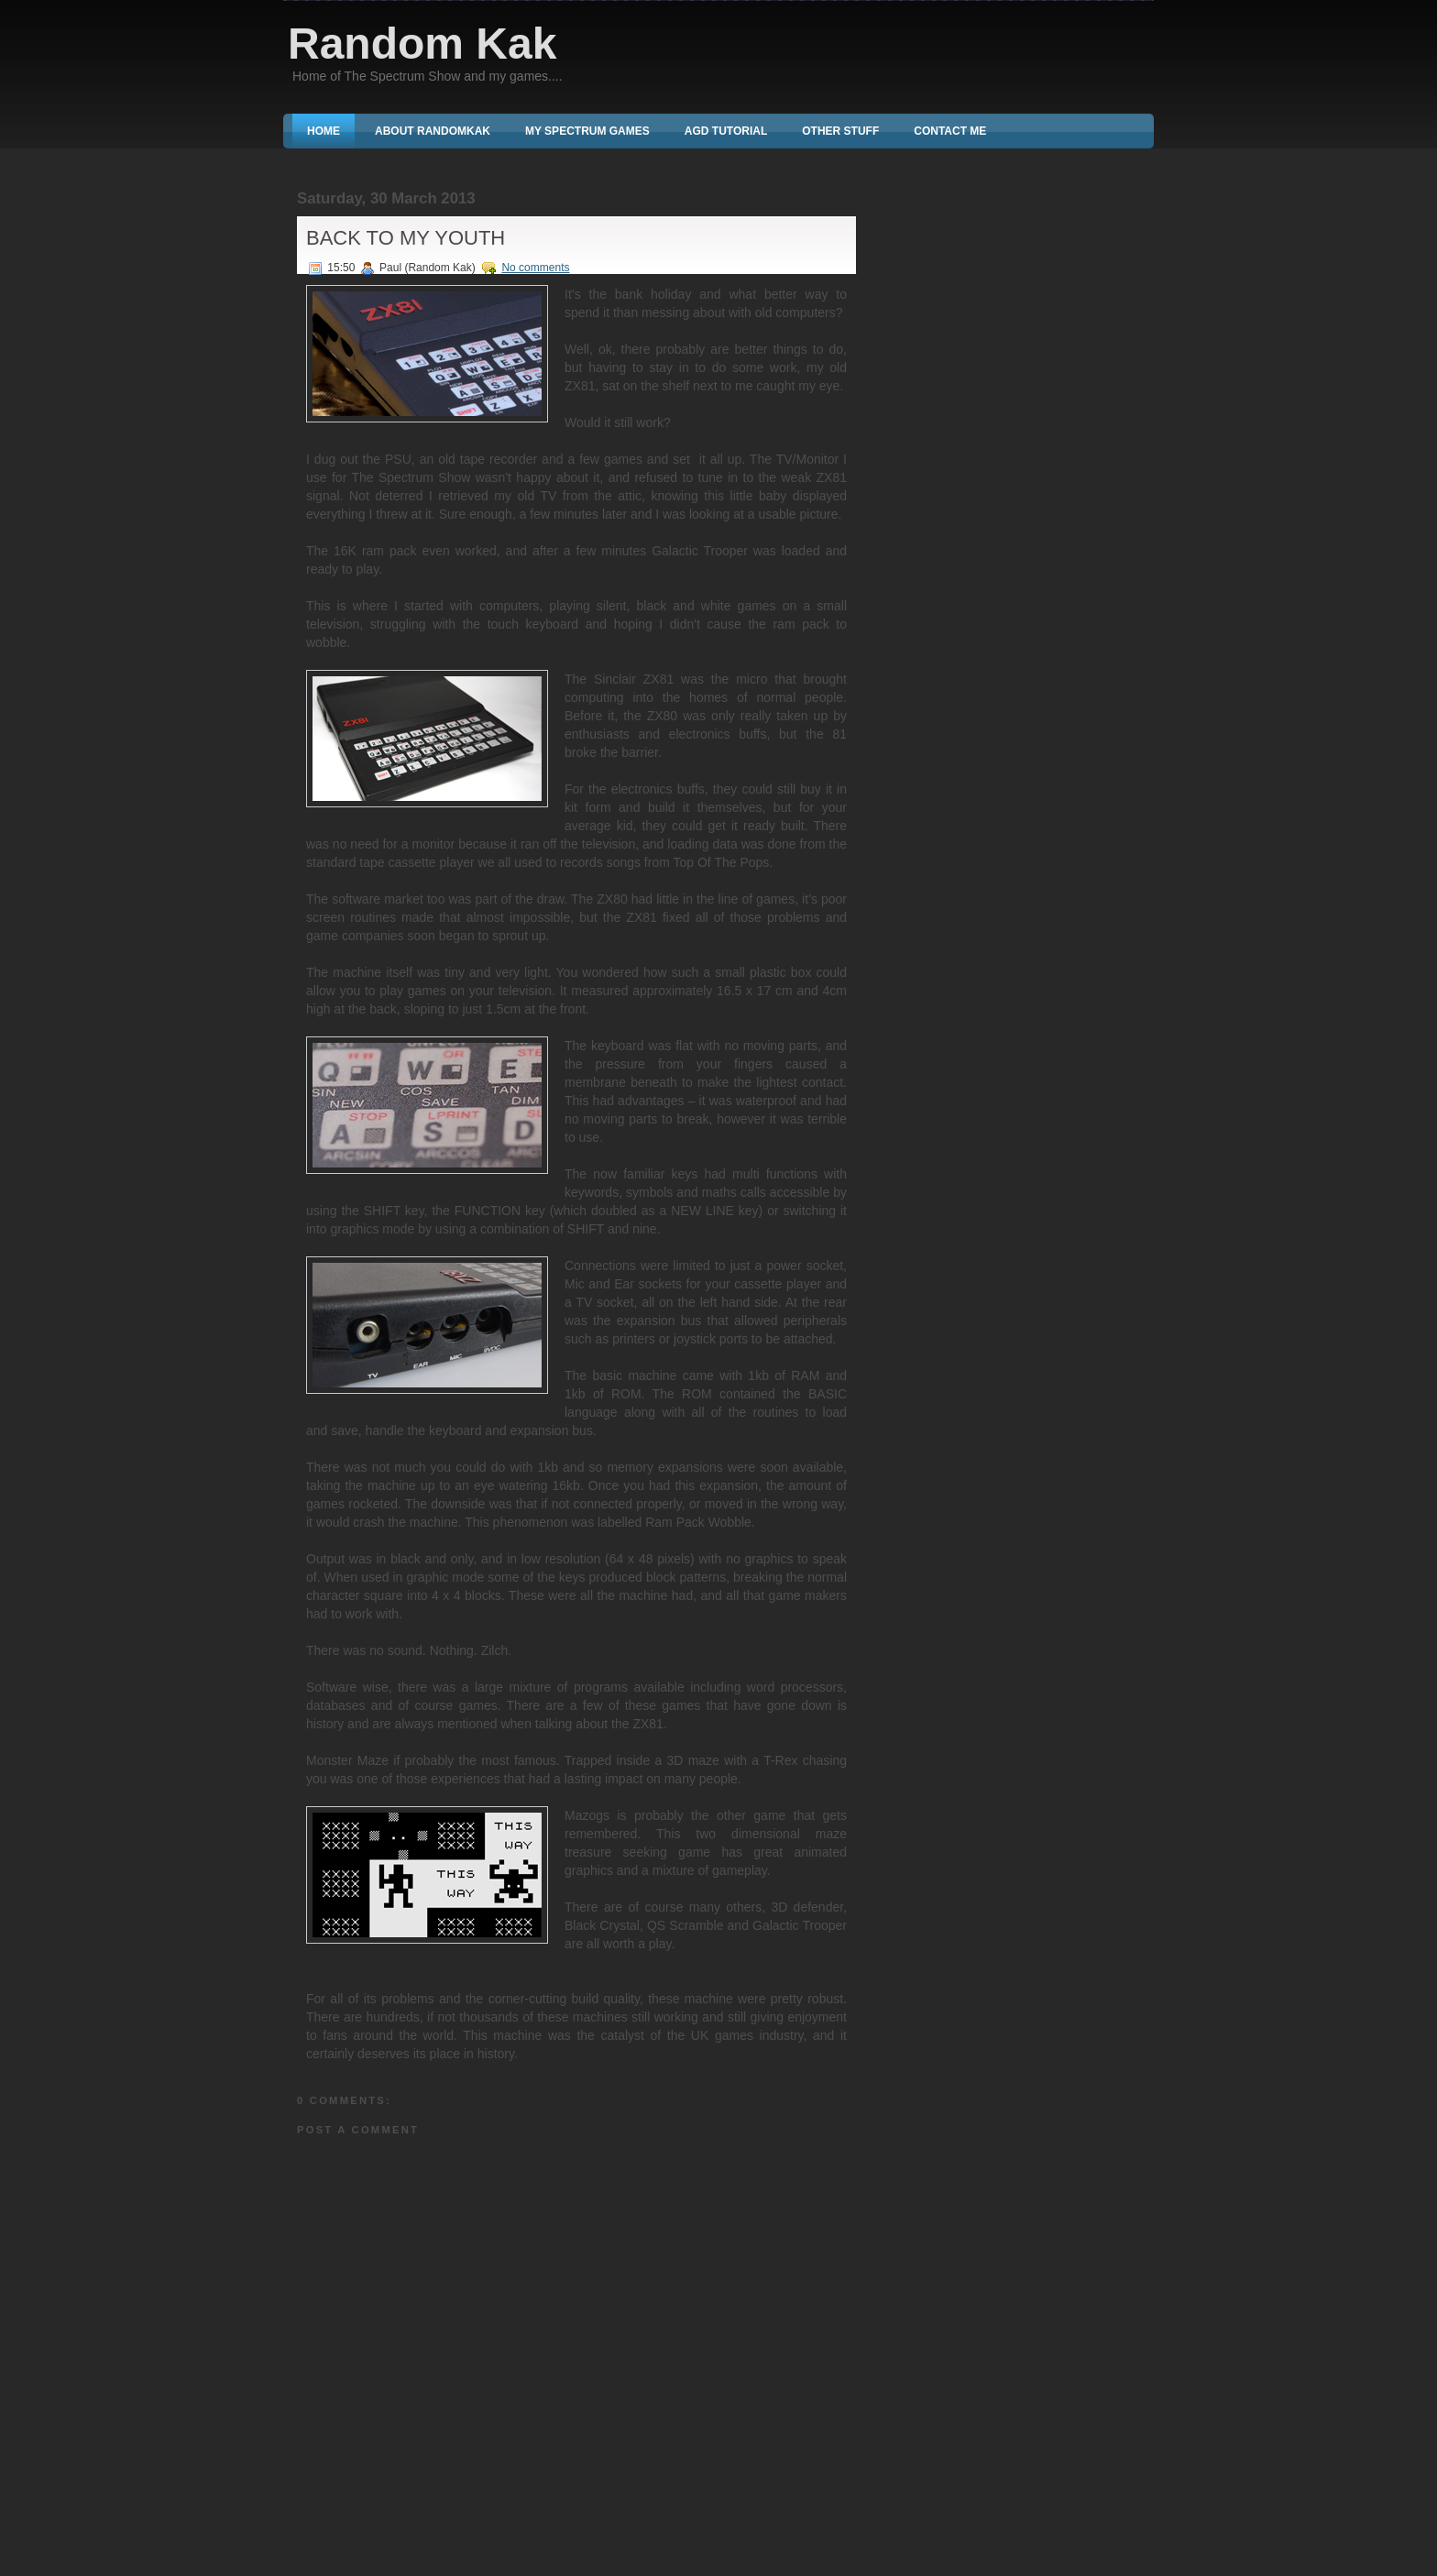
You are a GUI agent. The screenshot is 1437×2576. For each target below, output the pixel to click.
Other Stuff (840, 131)
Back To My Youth (405, 237)
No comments (535, 267)
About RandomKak (432, 131)
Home (323, 131)
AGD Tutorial (726, 131)
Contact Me (950, 131)
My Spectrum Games (587, 131)
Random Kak (422, 43)
